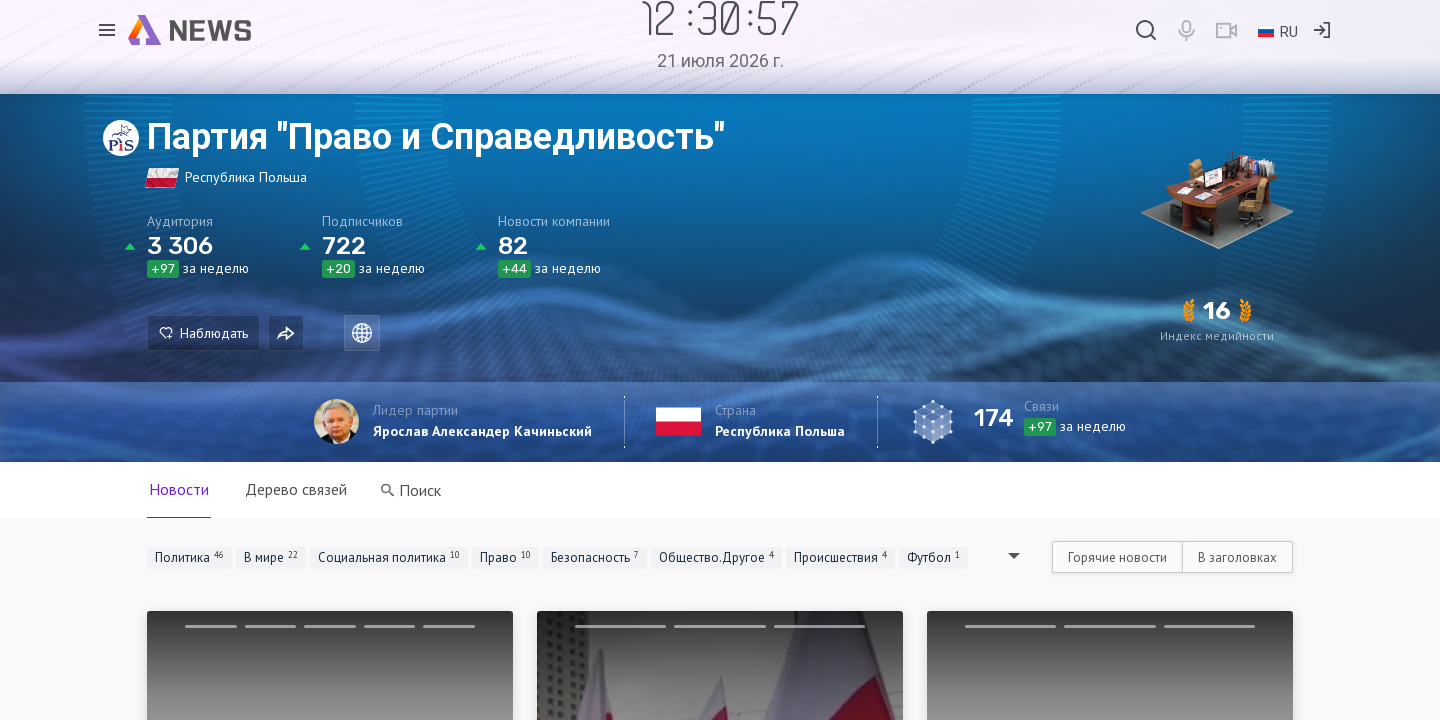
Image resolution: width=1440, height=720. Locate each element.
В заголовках (1237, 557)
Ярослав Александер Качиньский (482, 431)
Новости (179, 489)
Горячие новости (1117, 557)
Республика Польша (780, 431)
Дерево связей (296, 489)
